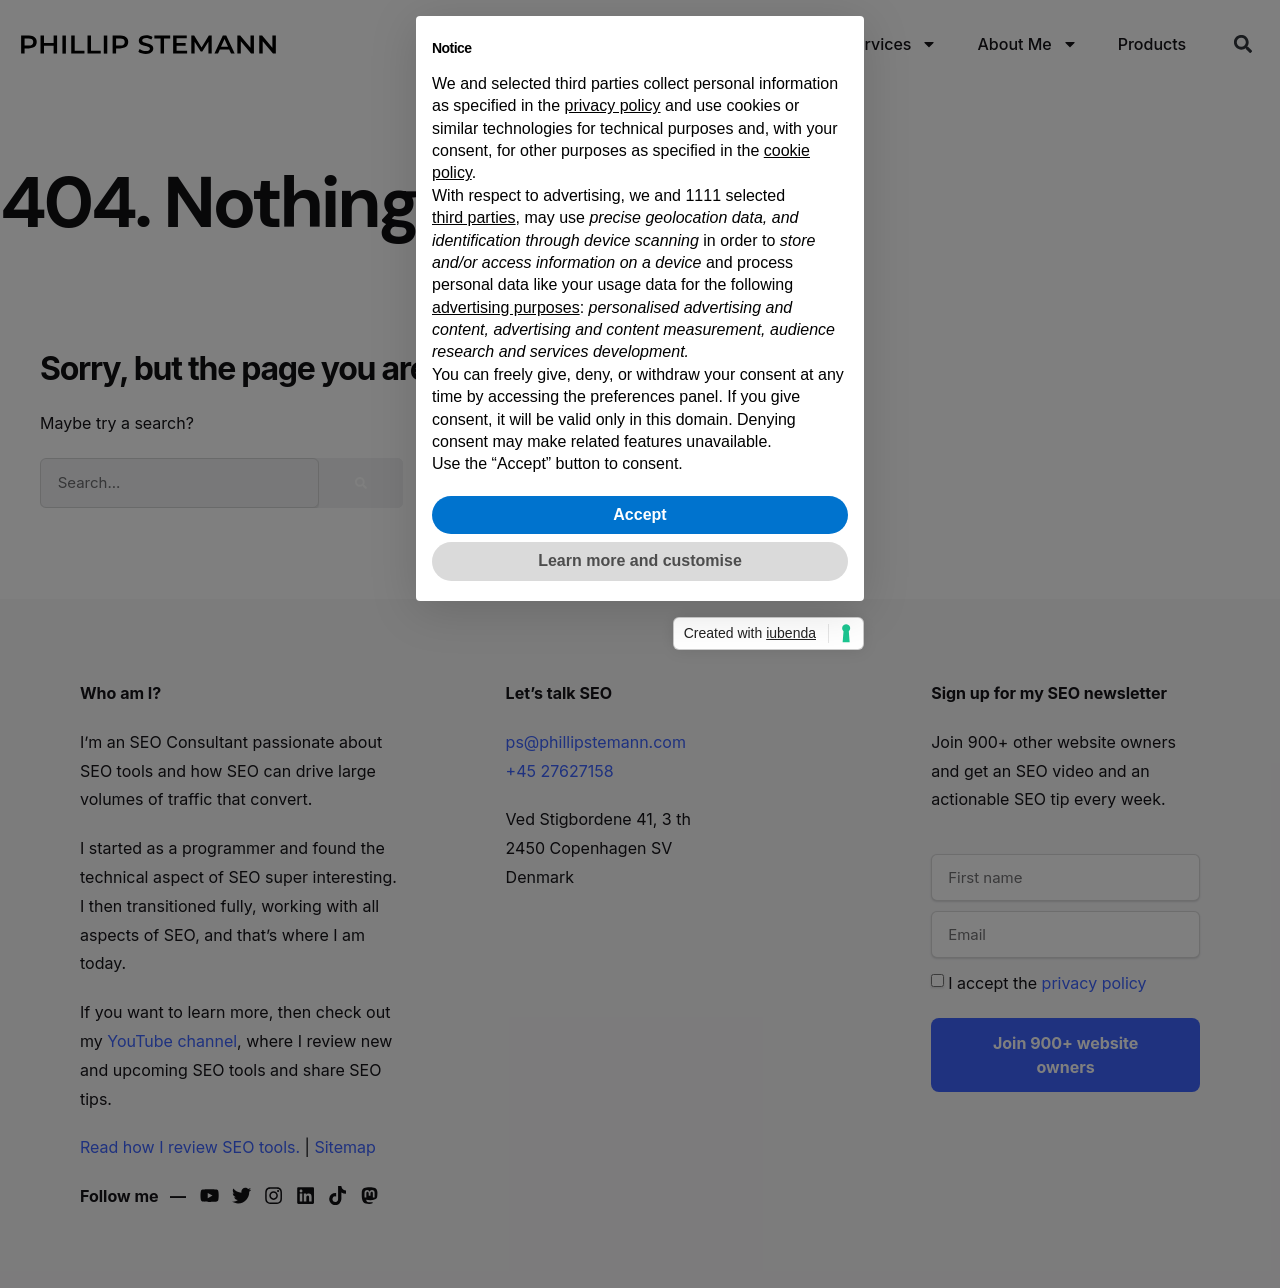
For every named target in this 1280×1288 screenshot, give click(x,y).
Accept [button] (639, 850)
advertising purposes (506, 642)
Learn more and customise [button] (640, 896)
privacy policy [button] (613, 441)
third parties (474, 553)
